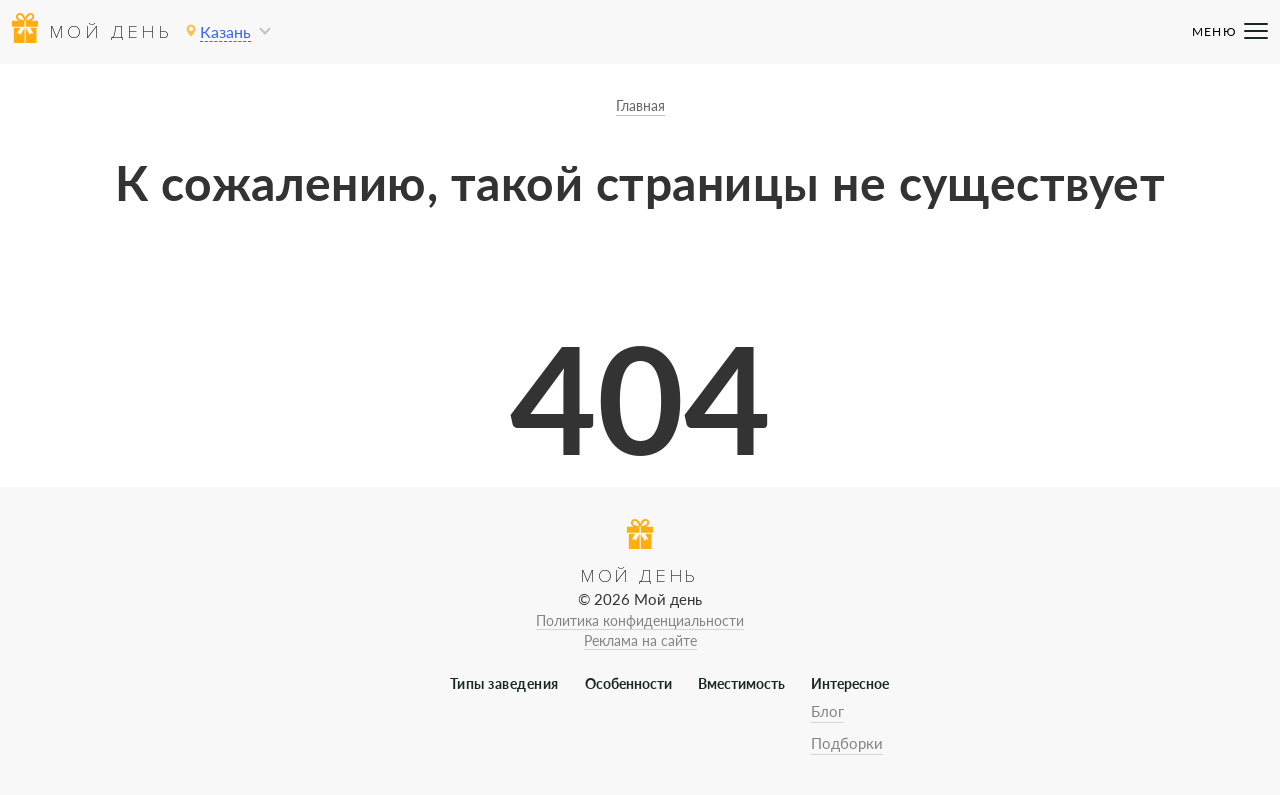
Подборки (847, 743)
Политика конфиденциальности (640, 620)
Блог (827, 711)
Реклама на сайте (640, 640)
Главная (640, 105)
